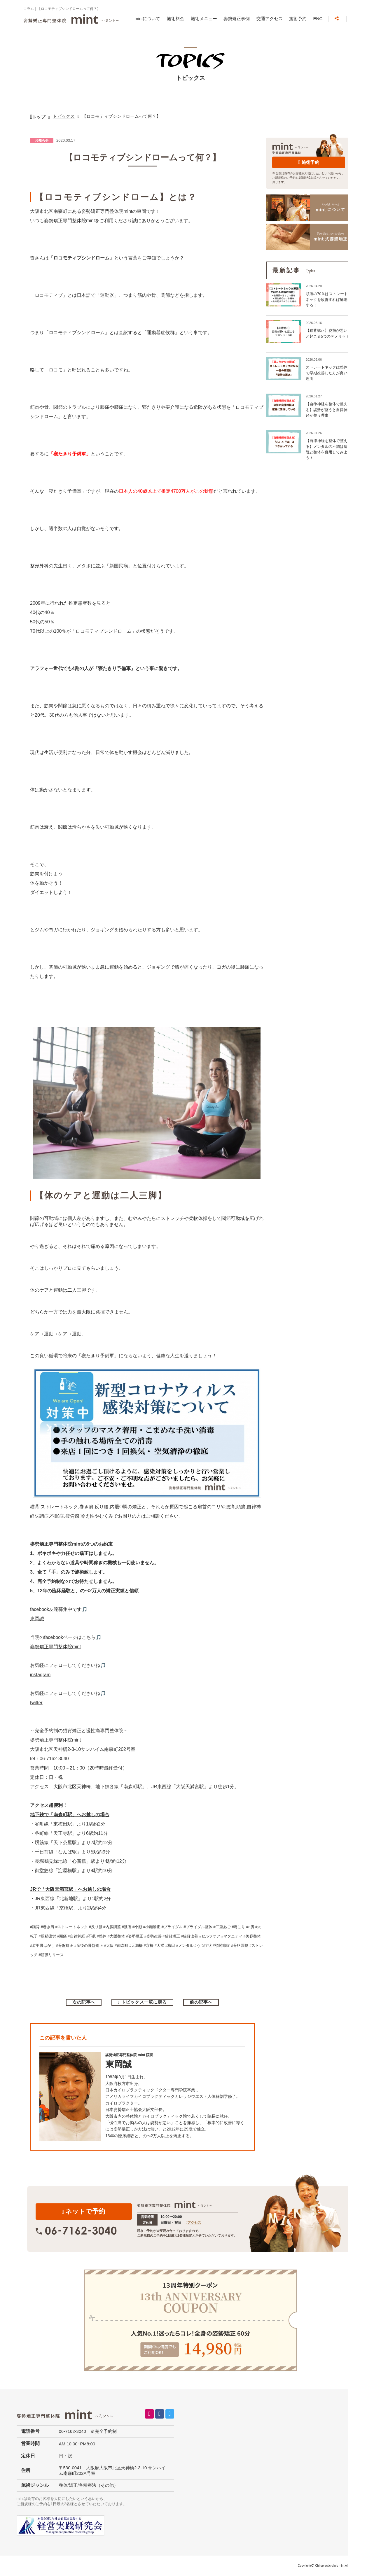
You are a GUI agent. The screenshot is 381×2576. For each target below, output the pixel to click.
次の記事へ (83, 2002)
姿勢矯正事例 (236, 18)
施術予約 (298, 18)
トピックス (64, 116)
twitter (36, 1702)
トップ (38, 117)
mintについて (147, 18)
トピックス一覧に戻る (144, 2002)
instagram (40, 1674)
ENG (318, 18)
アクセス (194, 2223)
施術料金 (175, 18)
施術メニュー (204, 18)
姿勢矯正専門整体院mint (55, 1646)
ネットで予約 (83, 2211)
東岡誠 (37, 1618)
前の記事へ (201, 2002)
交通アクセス (269, 18)
